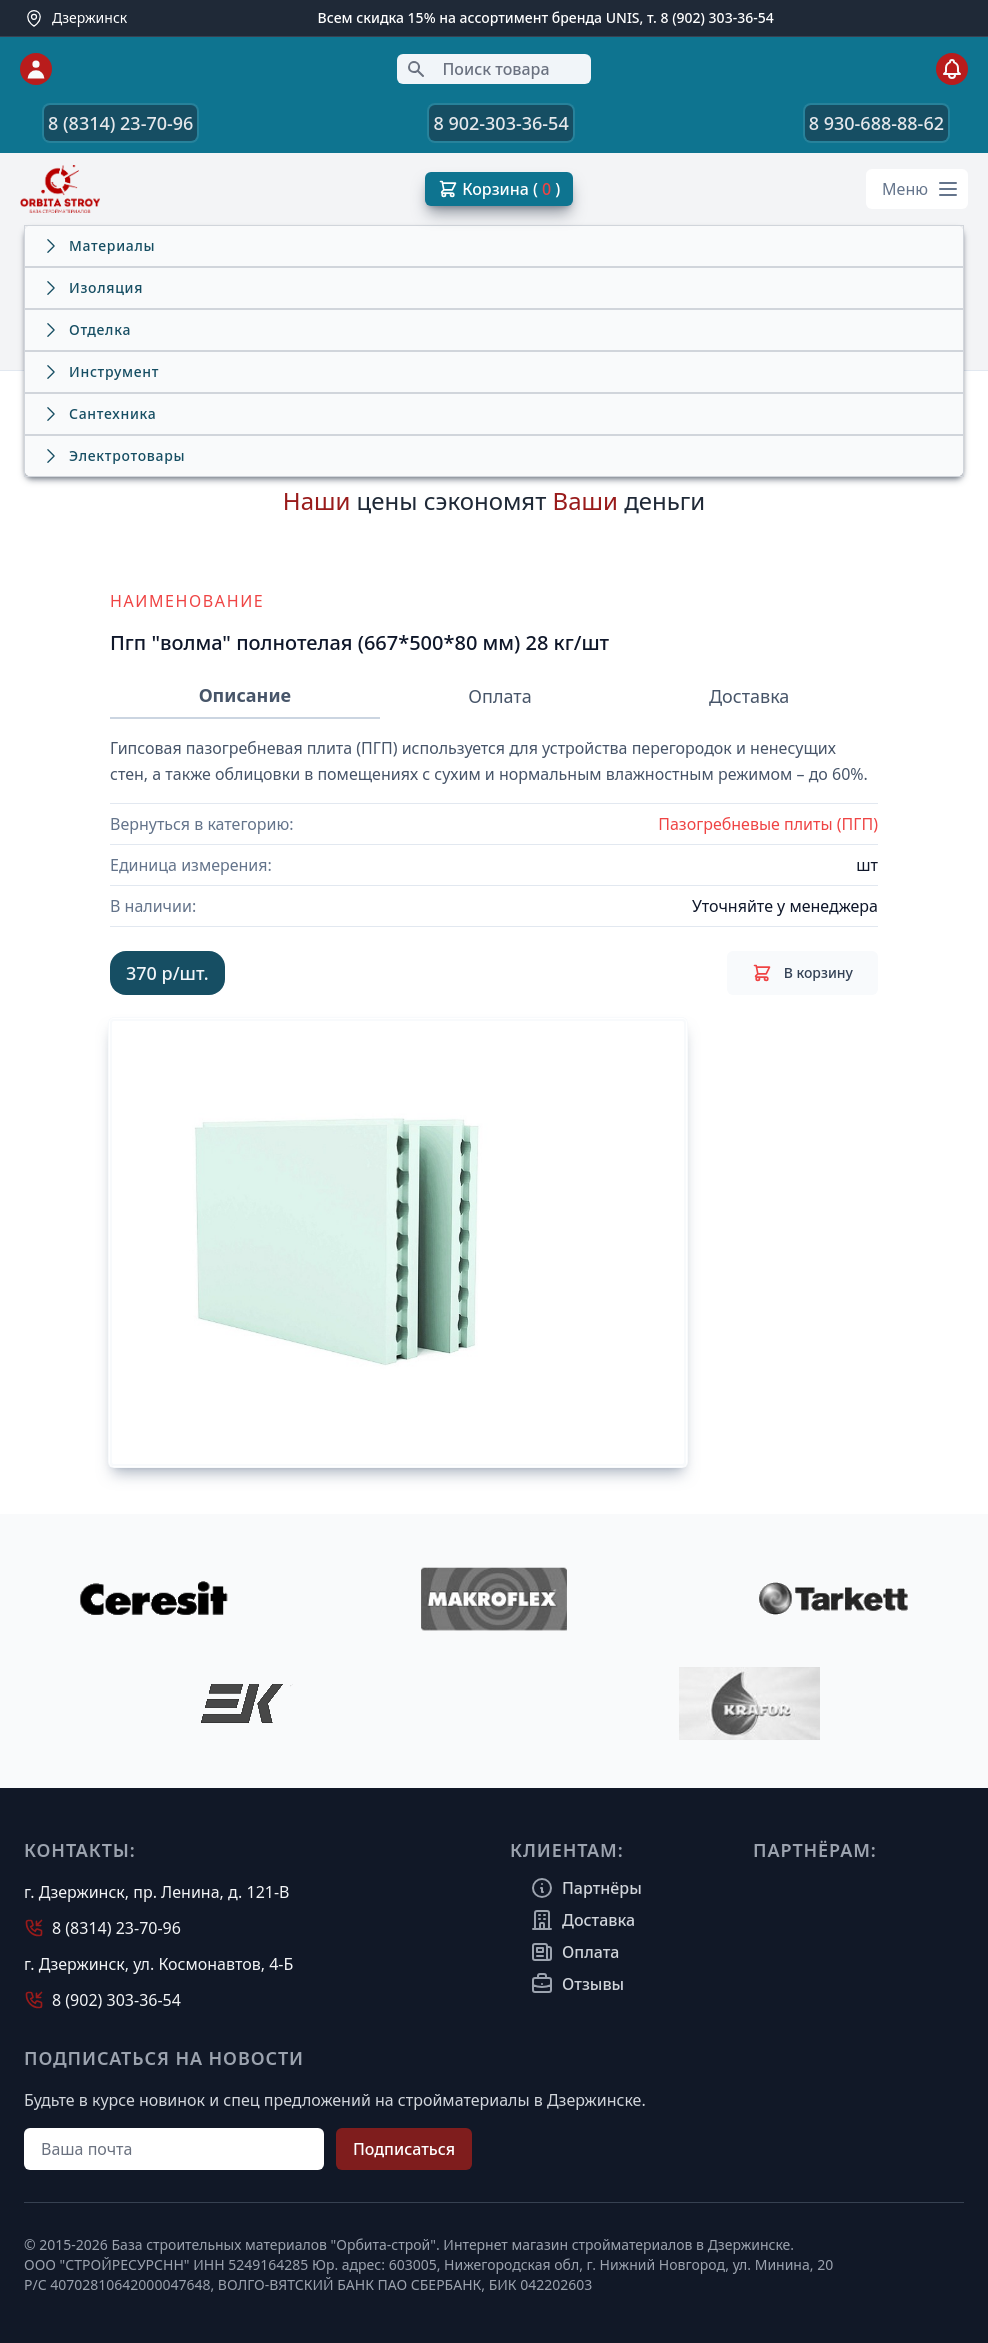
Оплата (499, 696)
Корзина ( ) (499, 189)
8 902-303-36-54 (500, 123)
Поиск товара (477, 69)
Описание (245, 695)
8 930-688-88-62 (876, 123)
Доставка (749, 696)
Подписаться (404, 2149)
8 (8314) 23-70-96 (120, 123)
